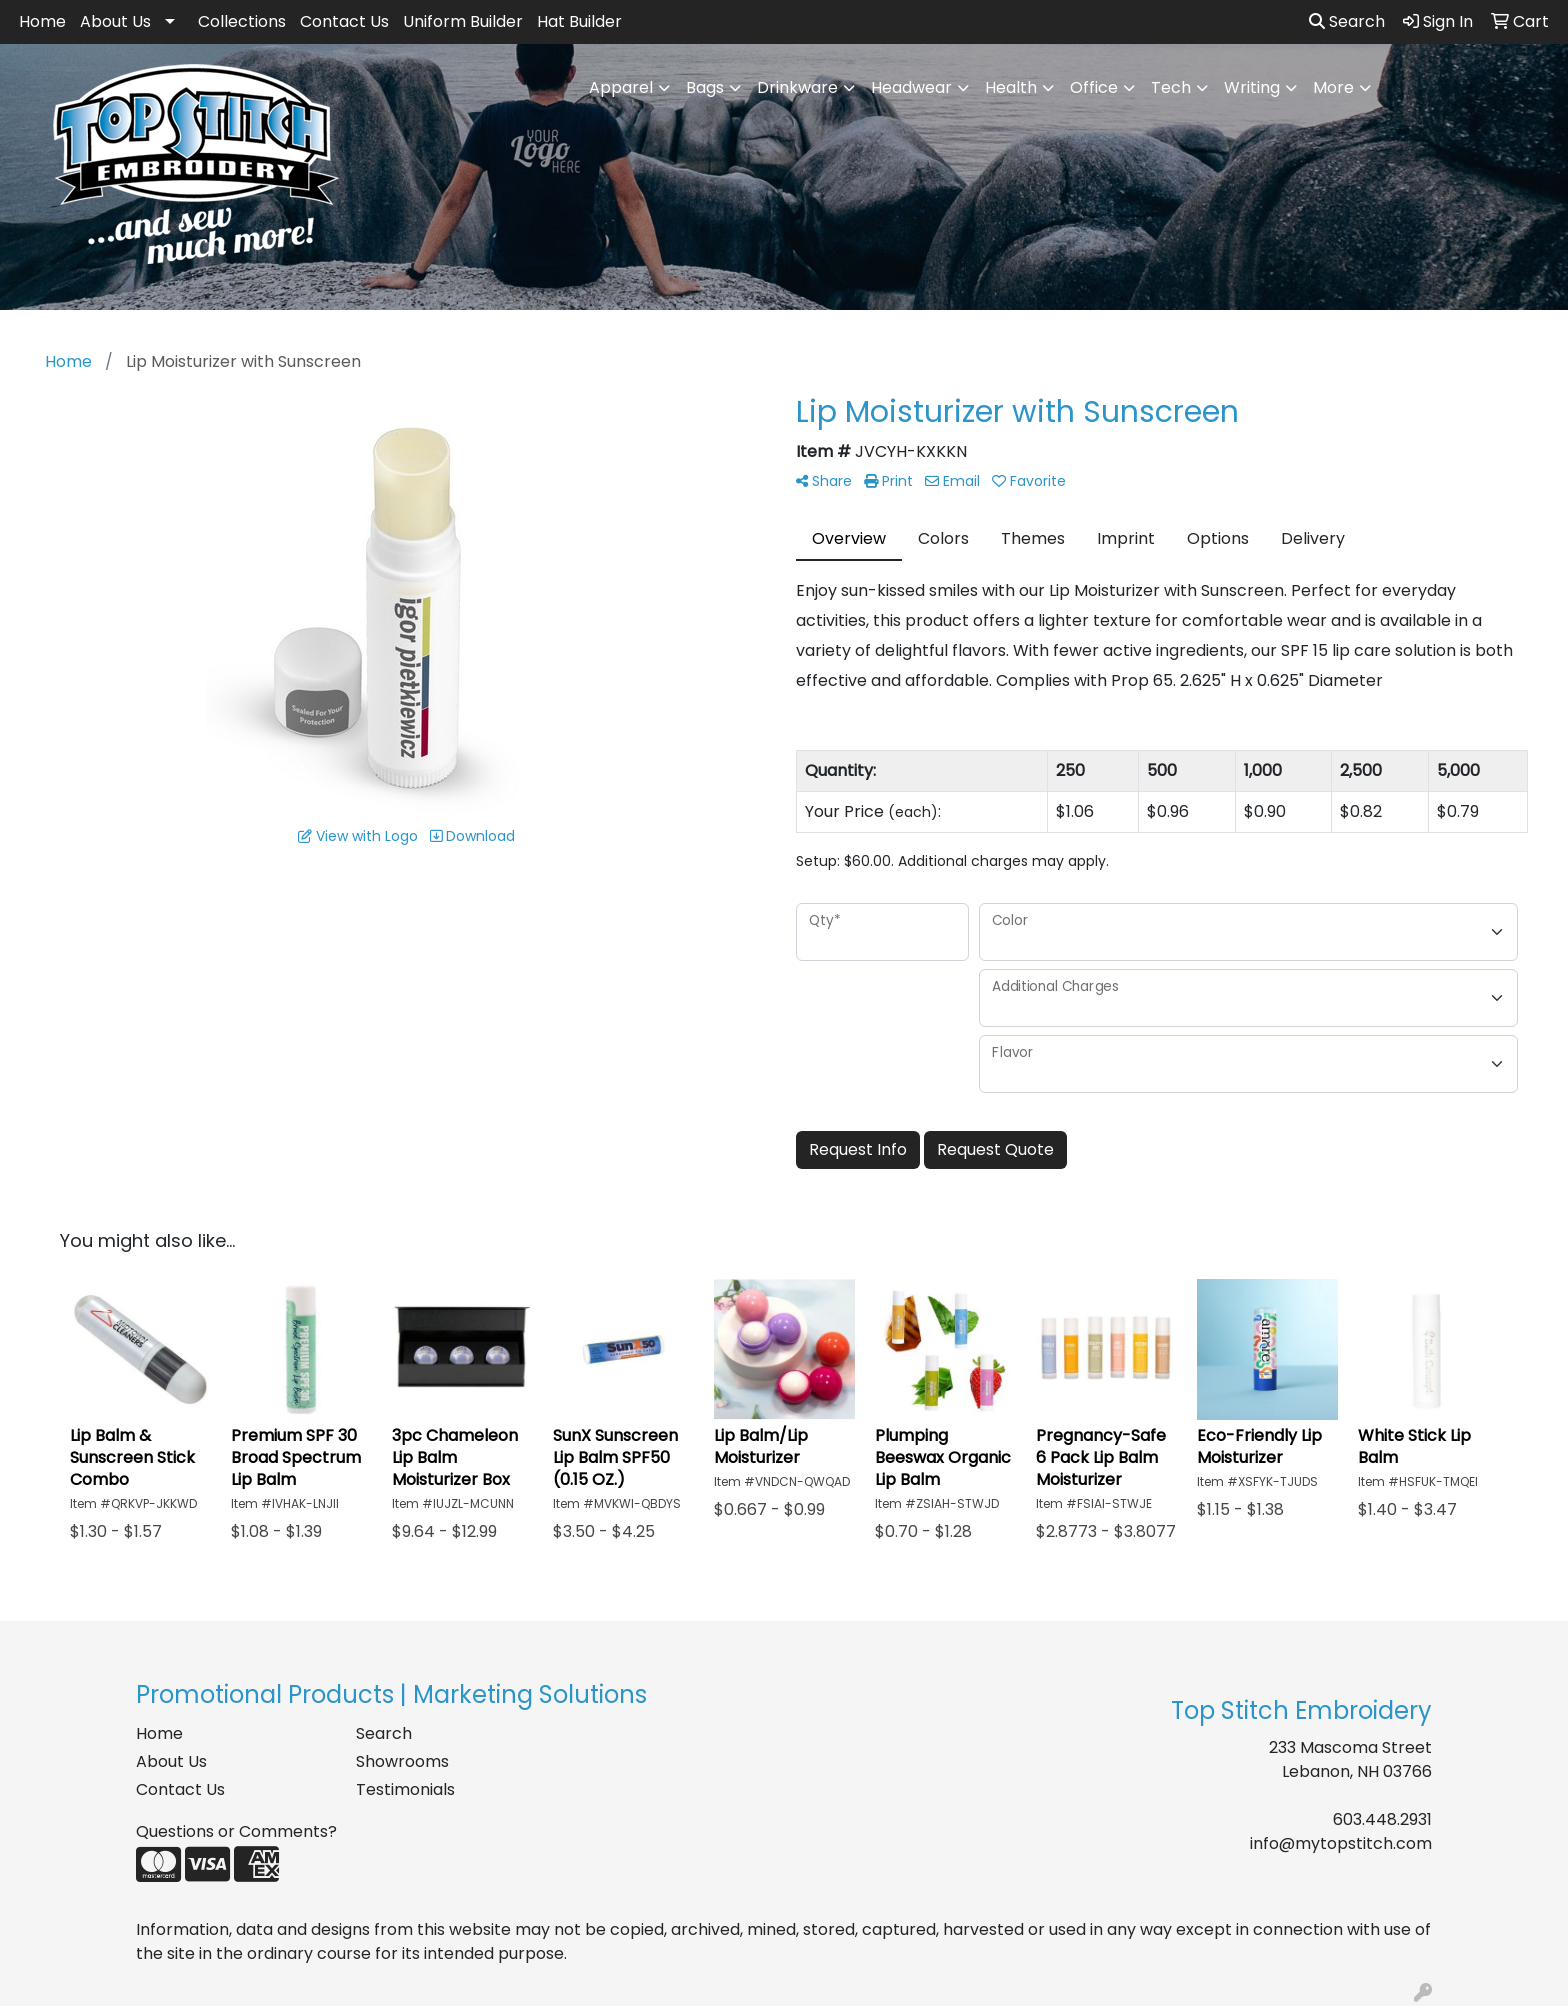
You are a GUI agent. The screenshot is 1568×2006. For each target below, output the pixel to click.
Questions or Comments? (236, 1831)
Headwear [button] (911, 87)
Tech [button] (1171, 87)
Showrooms (402, 1761)
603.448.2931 (1382, 1819)
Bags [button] (705, 87)
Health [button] (1011, 87)
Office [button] (1094, 87)
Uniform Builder (463, 21)
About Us (115, 21)
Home (42, 21)
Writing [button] (1252, 87)
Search (1347, 21)
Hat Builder (579, 21)
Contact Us (344, 21)
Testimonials (405, 1789)
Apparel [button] (621, 87)
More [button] (1333, 87)
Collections (242, 21)
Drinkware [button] (797, 87)
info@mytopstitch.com (1341, 1843)
